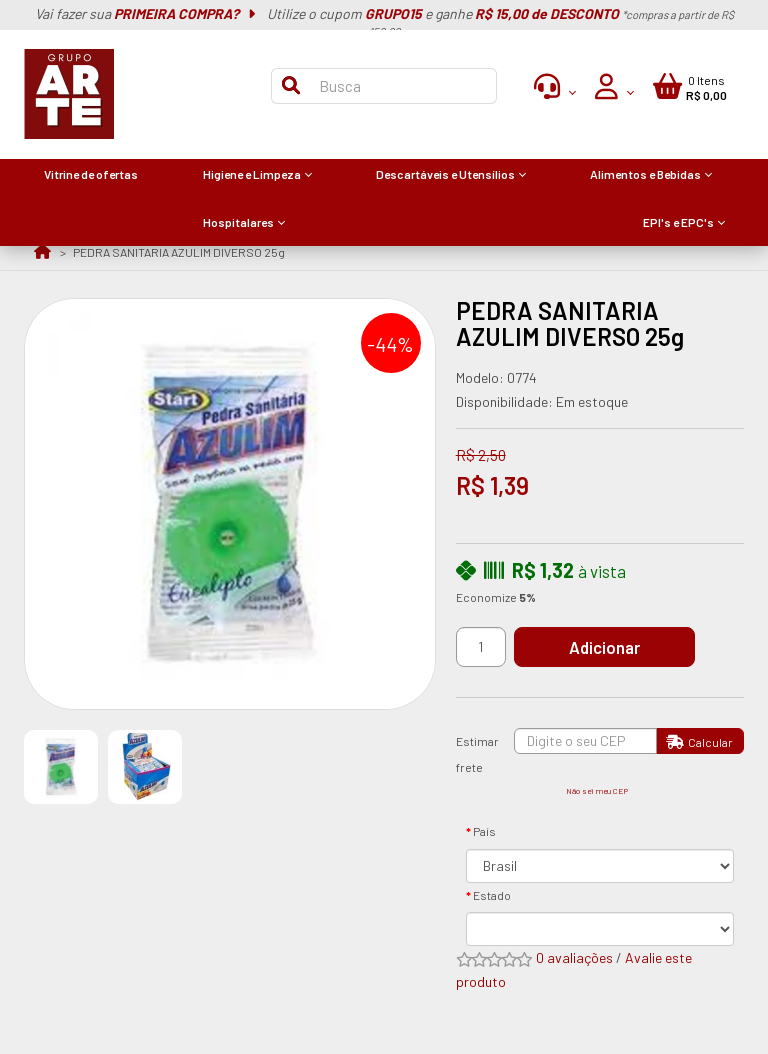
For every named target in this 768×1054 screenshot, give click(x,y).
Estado (492, 895)
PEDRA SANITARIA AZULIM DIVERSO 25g (179, 252)
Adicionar (604, 647)
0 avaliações (574, 957)
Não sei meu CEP (597, 791)
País (484, 831)
